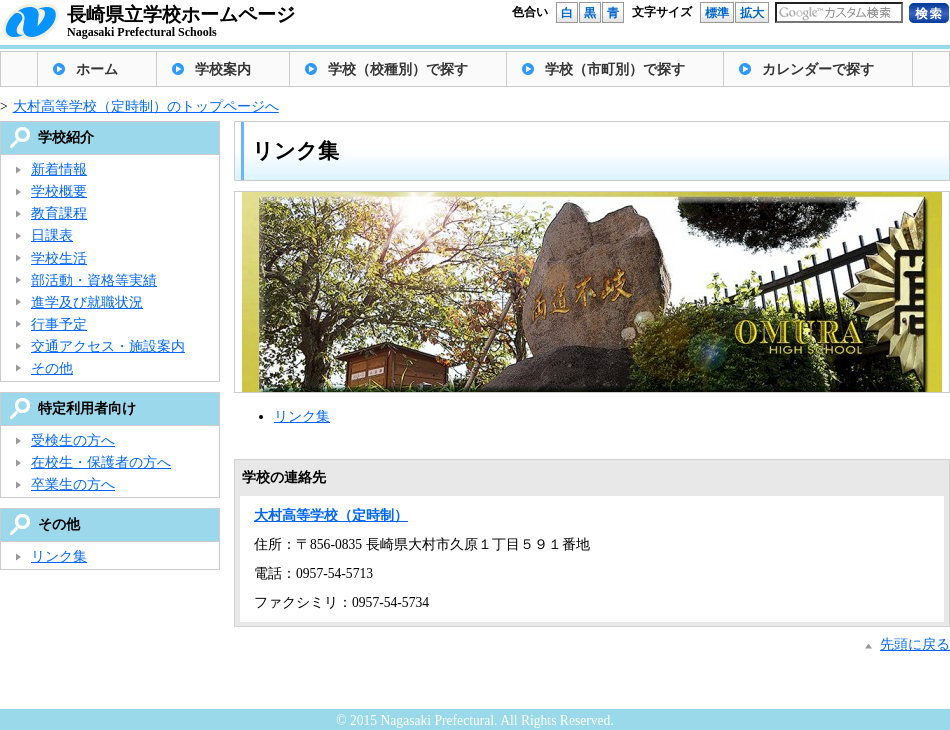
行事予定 (59, 324)
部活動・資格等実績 (94, 280)
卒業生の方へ (73, 484)
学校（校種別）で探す (398, 69)
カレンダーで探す (818, 69)
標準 (717, 13)
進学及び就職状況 (87, 302)
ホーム (97, 69)
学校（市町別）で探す (615, 69)
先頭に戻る (915, 644)
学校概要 (59, 191)
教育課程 (59, 213)
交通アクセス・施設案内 (108, 346)
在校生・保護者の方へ (101, 462)
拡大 (752, 13)
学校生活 (59, 258)
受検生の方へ (73, 440)
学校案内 (223, 69)
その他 (52, 368)
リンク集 (302, 416)
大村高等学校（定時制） (331, 515)
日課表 (52, 235)
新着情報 (59, 169)
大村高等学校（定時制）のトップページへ (146, 106)
